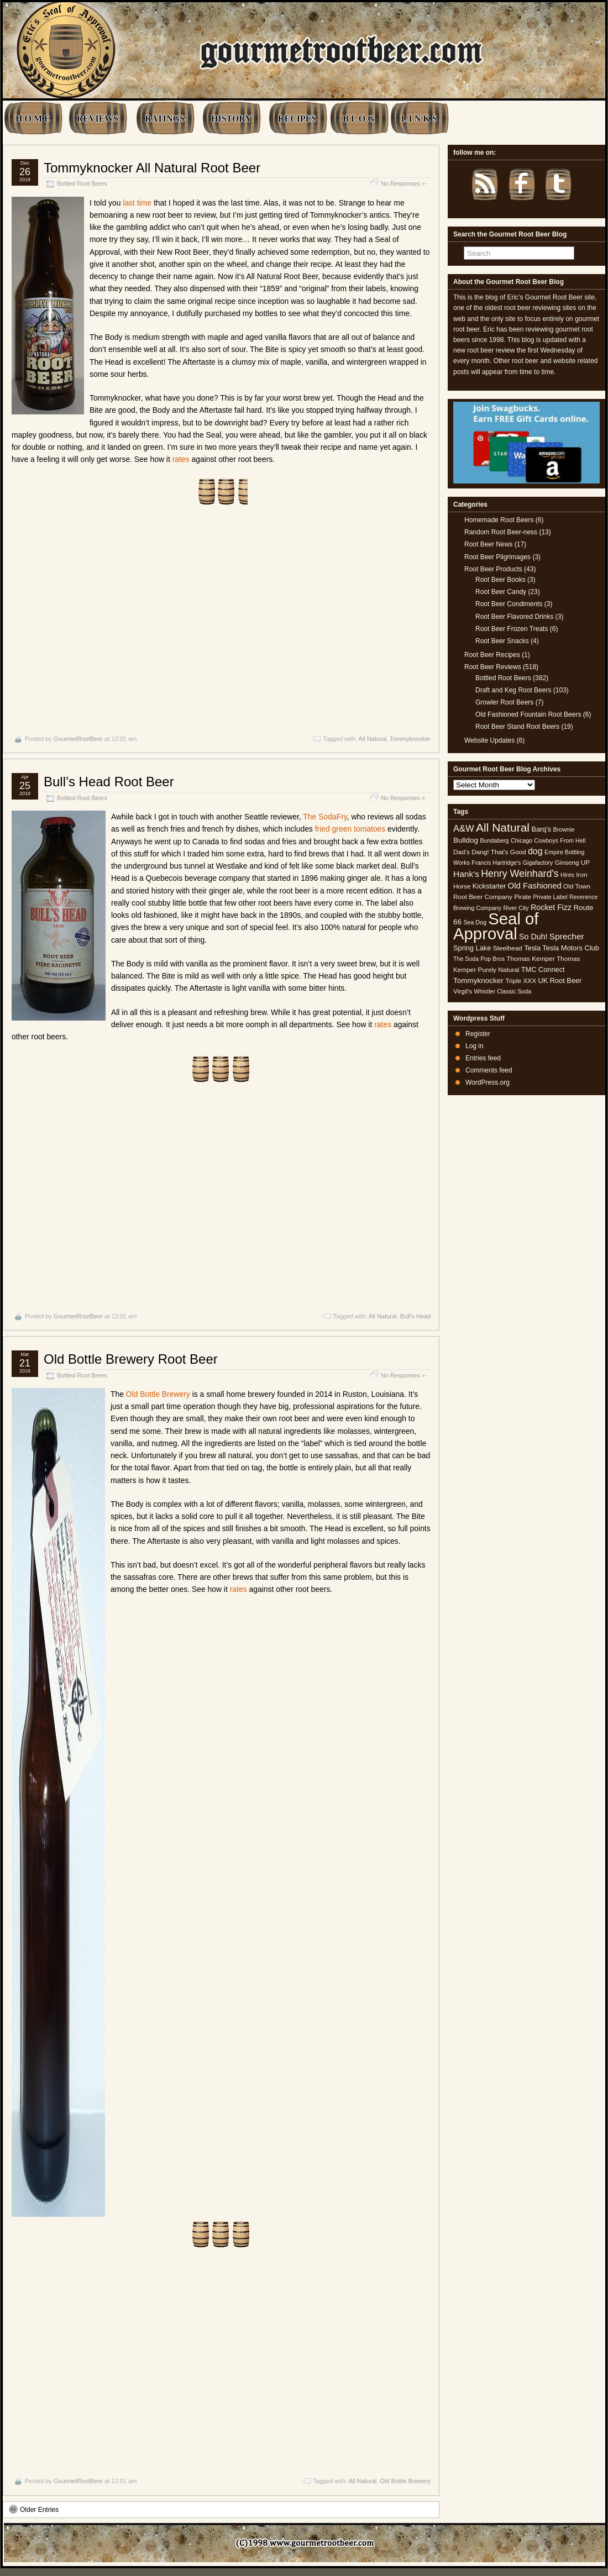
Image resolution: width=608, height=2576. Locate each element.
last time (137, 202)
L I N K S (419, 118)
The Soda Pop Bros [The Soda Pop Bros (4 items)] (479, 958)
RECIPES (297, 118)
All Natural (372, 738)
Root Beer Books (500, 579)
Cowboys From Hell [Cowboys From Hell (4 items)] (559, 840)
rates (181, 459)
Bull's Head (415, 1316)
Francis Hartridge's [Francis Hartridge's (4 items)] (496, 862)
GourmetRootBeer (78, 738)
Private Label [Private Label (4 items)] (550, 896)
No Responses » (403, 183)
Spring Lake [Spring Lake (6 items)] (472, 948)
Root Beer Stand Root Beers (517, 726)
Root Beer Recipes (492, 655)
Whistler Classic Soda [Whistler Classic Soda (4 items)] (503, 991)
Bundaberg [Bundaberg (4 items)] (494, 840)
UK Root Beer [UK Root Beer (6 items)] (559, 980)
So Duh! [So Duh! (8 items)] (533, 936)
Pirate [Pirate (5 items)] (522, 897)
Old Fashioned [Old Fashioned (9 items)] (535, 885)
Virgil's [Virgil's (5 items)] (462, 991)
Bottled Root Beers (82, 183)
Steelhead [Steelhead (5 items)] (507, 948)
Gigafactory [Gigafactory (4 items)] (538, 862)
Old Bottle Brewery (158, 1394)
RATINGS (165, 118)
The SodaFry (325, 816)
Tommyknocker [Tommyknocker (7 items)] (478, 980)
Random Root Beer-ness (500, 532)
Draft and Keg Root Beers (513, 690)
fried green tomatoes (350, 828)
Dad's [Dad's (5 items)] (461, 852)
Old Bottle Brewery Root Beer (131, 1359)
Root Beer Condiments (508, 604)
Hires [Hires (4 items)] (567, 874)
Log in (474, 1046)
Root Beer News (488, 544)
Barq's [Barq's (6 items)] (541, 829)
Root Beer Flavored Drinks (514, 617)
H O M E (32, 118)
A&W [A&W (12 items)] (463, 828)
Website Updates (489, 740)
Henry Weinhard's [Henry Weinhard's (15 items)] (519, 873)
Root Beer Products (493, 569)
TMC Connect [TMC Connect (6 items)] (543, 969)
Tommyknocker (410, 738)
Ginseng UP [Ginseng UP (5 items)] (572, 862)
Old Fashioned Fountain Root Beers (528, 714)
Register (477, 1034)
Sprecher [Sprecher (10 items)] (566, 936)
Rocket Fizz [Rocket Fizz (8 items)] (551, 907)
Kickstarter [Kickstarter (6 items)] (489, 886)
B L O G (358, 118)
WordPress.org (487, 1082)
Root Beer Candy (500, 592)
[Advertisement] (221, 620)
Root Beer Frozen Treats (511, 629)
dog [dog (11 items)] (535, 851)
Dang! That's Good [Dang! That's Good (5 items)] (498, 852)
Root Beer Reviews (492, 667)
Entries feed (483, 1058)
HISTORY (231, 118)
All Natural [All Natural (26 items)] (503, 827)
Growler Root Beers (504, 702)
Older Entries (34, 2509)
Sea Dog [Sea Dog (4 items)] (474, 922)
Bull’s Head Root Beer (109, 781)
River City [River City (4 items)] (515, 908)
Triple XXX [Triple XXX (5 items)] (520, 981)
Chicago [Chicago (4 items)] (521, 840)
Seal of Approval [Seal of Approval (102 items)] (496, 926)
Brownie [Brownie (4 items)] (564, 829)
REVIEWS (98, 118)
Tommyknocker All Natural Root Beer (152, 167)
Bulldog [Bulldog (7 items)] (465, 840)
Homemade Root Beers (498, 520)
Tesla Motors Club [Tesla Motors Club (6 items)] (570, 948)
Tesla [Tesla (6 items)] (532, 948)
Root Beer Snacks (502, 641)
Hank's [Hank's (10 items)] (466, 874)
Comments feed (488, 1070)
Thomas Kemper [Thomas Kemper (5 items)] (530, 959)
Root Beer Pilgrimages (497, 557)
